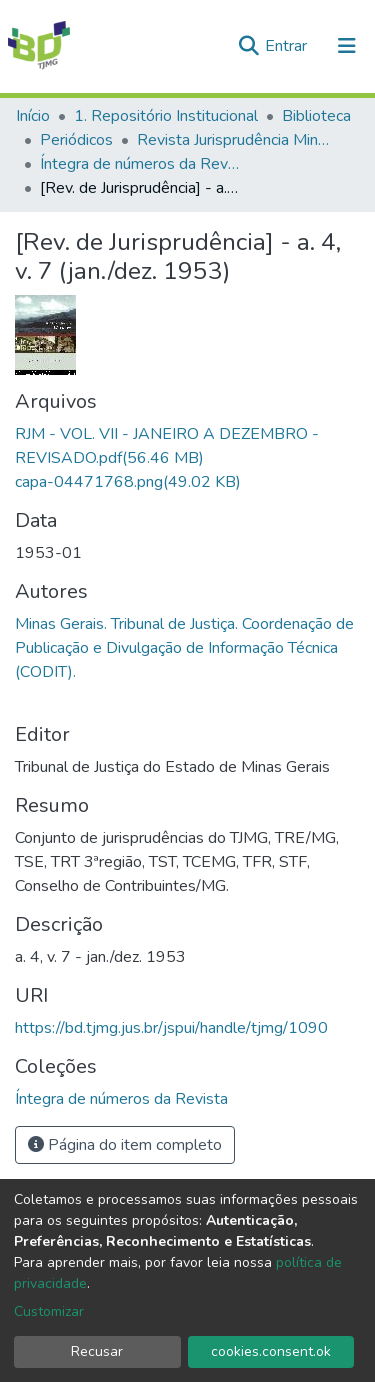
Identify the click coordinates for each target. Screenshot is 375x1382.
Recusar (97, 1351)
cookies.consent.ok (271, 1351)
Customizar (49, 1311)
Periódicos (76, 140)
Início (33, 116)
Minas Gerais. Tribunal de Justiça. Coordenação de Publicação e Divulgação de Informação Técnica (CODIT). (184, 648)
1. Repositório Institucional (166, 116)
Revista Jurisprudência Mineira (237, 140)
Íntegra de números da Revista (140, 164)
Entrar (288, 46)
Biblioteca (316, 116)
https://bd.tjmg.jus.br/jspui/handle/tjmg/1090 (171, 1028)
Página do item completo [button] (125, 1145)
